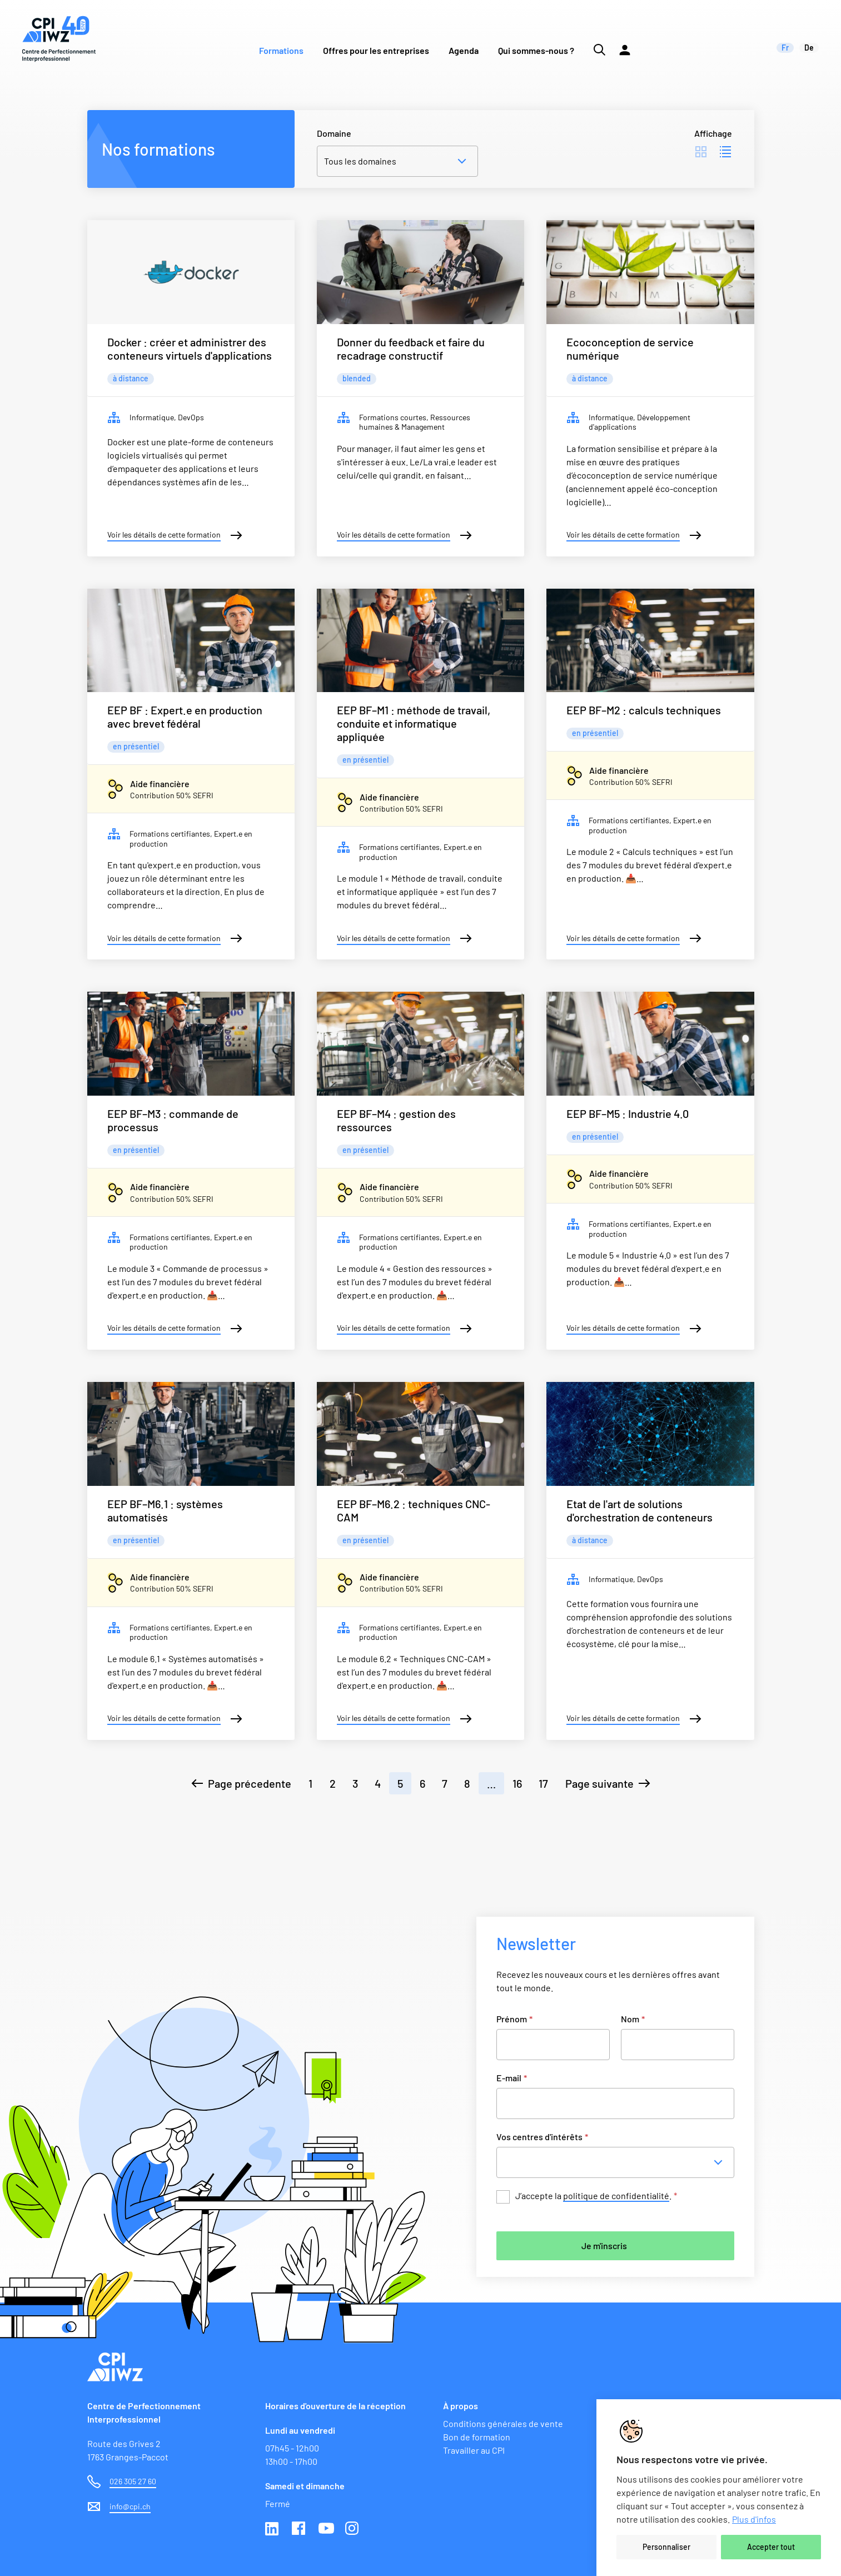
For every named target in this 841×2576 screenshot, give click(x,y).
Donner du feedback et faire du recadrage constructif (411, 348)
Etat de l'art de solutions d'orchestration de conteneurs (639, 1510)
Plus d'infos (754, 2519)
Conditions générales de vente (503, 2423)
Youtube (326, 2529)
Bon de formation (476, 2436)
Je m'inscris (604, 2245)
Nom (633, 2018)
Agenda (464, 50)
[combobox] (619, 2162)
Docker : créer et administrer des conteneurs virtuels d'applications (189, 348)
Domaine (334, 133)
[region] (718, 2487)
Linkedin (273, 2529)
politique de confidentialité (616, 2195)
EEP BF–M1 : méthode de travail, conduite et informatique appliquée (413, 723)
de (809, 47)
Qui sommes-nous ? (536, 50)
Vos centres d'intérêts (542, 2136)
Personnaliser (666, 2547)
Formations (281, 50)
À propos (460, 2405)
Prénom (514, 2018)
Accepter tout (771, 2547)
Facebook (299, 2529)
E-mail (511, 2077)
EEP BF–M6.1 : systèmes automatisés (165, 1510)
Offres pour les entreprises (376, 50)
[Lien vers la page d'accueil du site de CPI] (59, 39)
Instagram (353, 2529)
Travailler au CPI (474, 2450)
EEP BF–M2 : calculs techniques (643, 710)
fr (785, 47)
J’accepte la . (596, 2196)
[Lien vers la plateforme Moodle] (625, 39)
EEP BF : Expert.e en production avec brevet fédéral (184, 716)
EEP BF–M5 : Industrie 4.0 (627, 1113)
